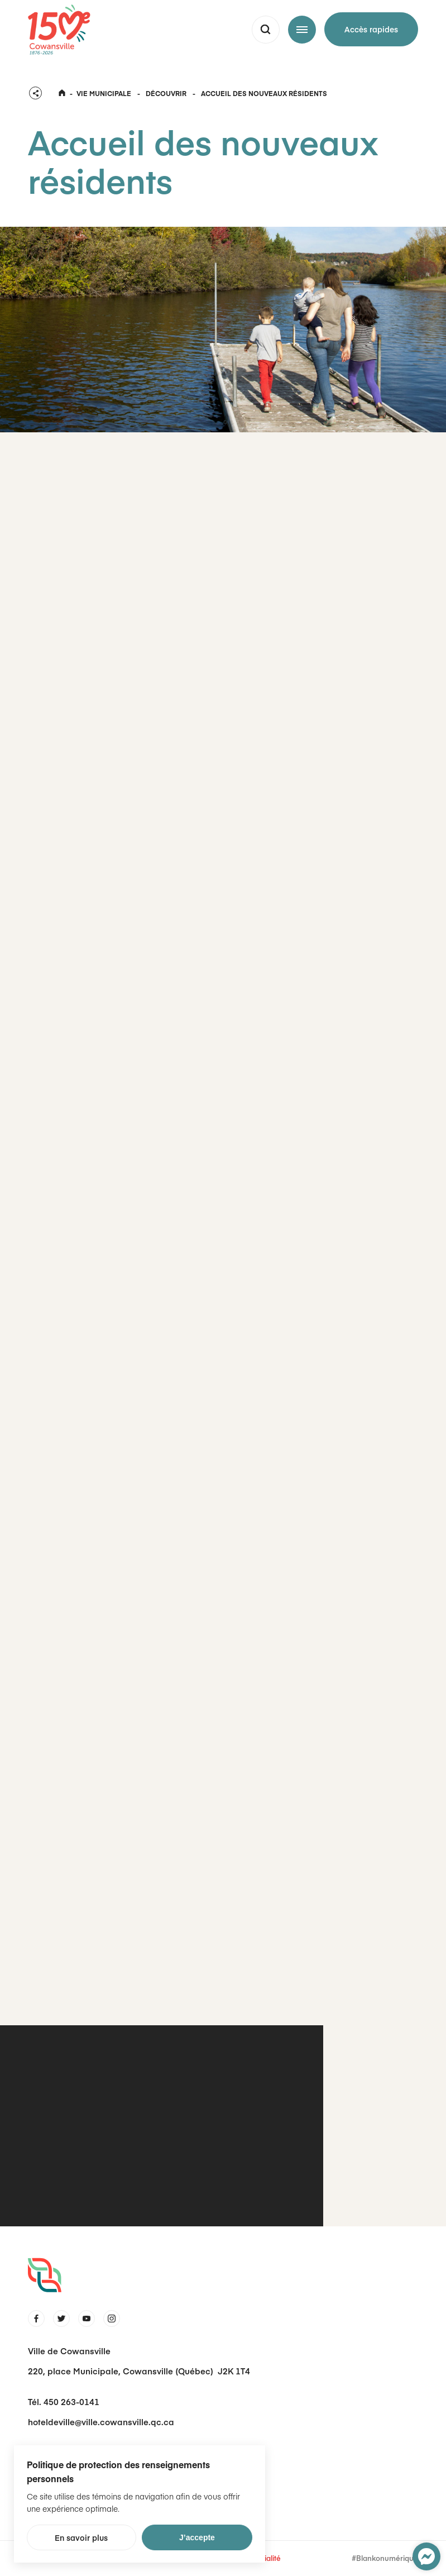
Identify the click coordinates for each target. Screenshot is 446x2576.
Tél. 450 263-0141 (63, 2401)
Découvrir (166, 93)
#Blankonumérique (385, 2558)
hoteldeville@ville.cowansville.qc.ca (101, 2421)
